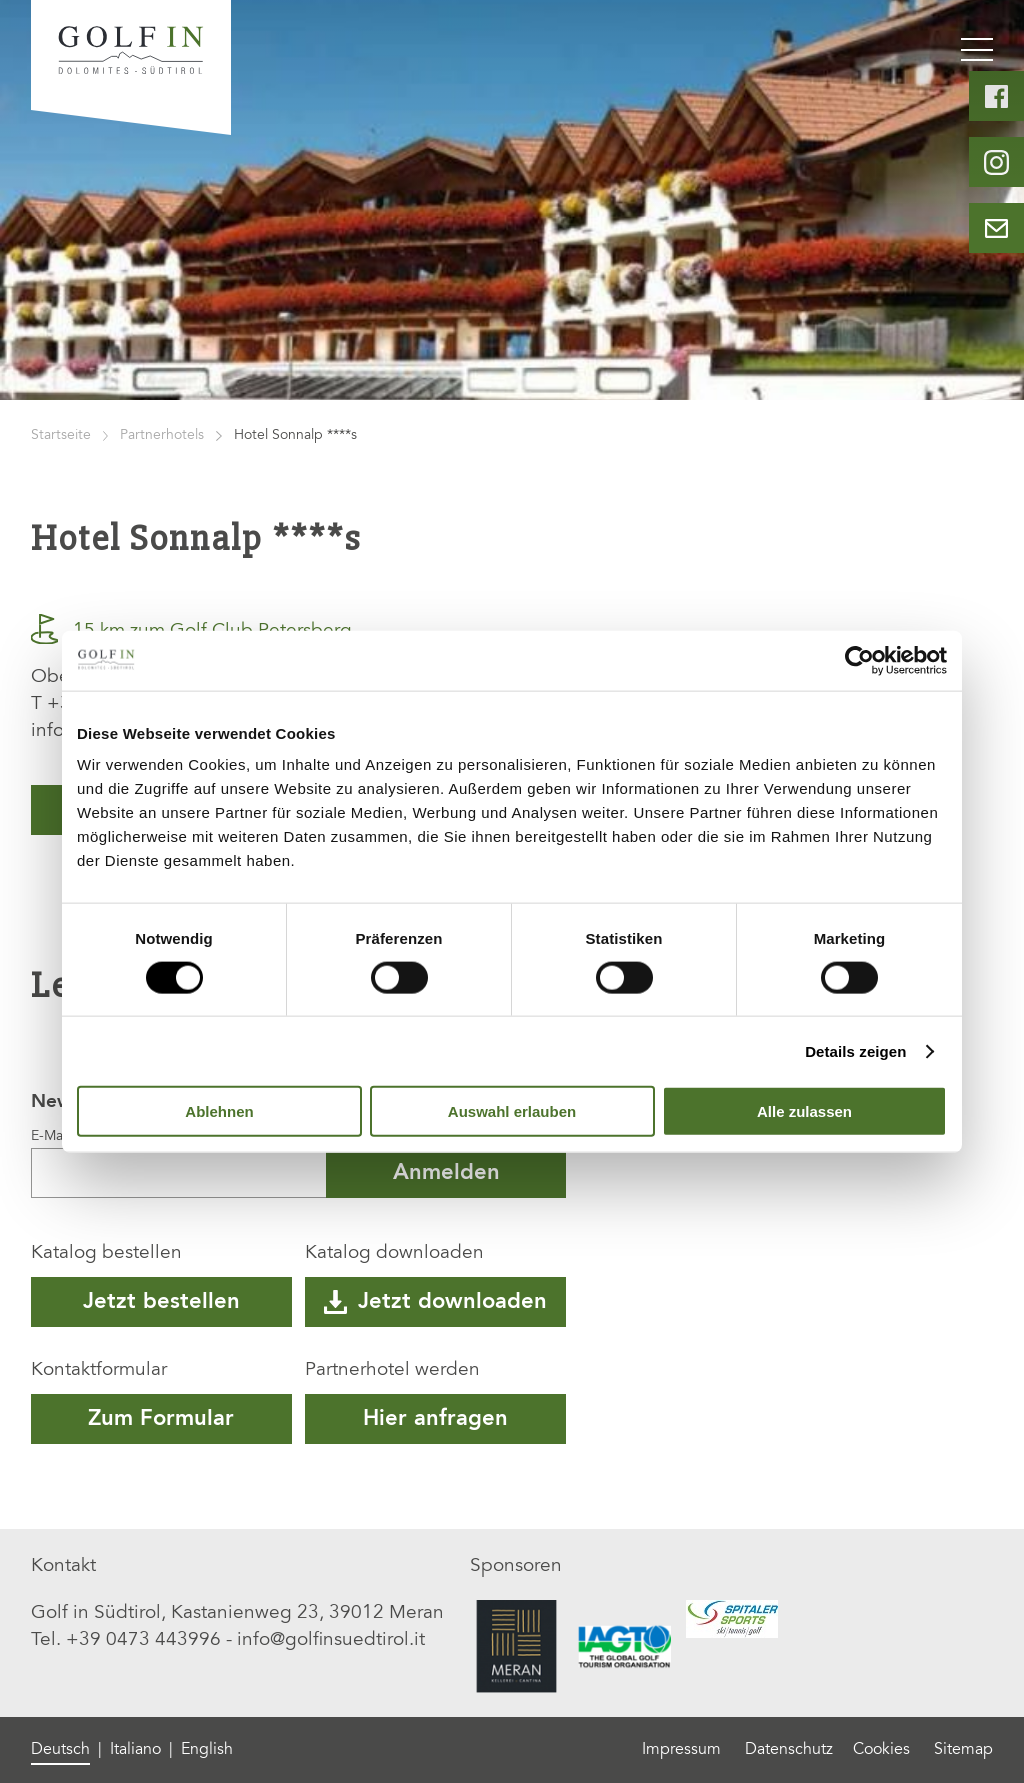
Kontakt (63, 1566)
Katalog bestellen (106, 1253)
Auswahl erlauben (512, 1111)
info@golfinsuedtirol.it (331, 1640)
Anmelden (446, 1173)
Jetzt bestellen (161, 1302)
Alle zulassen (804, 1111)
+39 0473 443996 (143, 1640)
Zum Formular (161, 1419)
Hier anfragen (435, 1419)
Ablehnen (219, 1111)
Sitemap (963, 1750)
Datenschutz (789, 1750)
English (207, 1750)
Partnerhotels (162, 436)
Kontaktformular (99, 1370)
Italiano (135, 1750)
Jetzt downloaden (435, 1302)
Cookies (881, 1750)
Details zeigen (855, 1050)
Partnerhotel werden (392, 1370)
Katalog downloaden (394, 1253)
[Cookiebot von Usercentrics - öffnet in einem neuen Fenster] (859, 660)
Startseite (61, 436)
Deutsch (60, 1750)
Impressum (681, 1750)
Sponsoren (516, 1566)
